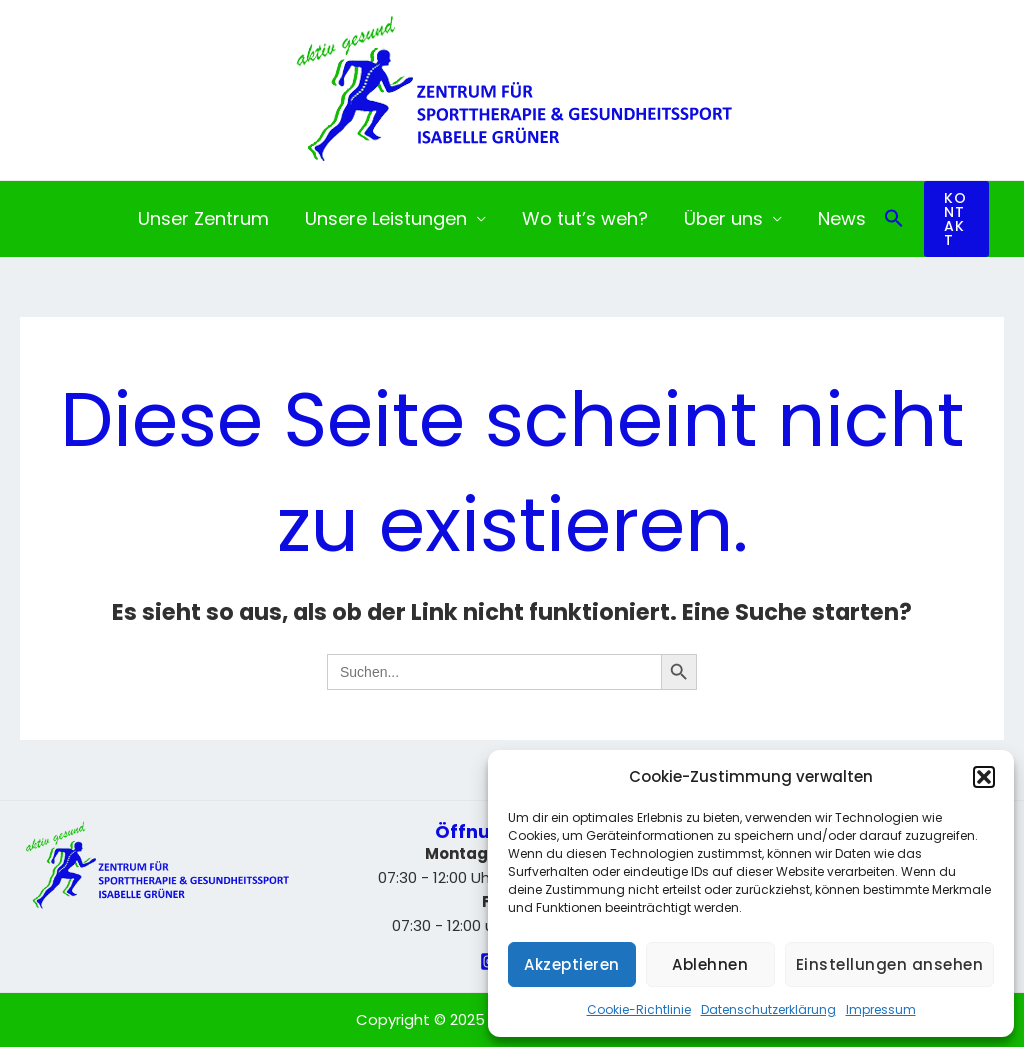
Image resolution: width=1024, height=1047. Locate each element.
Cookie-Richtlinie (639, 1009)
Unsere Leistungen (386, 218)
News (842, 218)
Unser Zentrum (203, 218)
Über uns (723, 218)
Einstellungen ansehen (890, 964)
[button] (984, 777)
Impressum (881, 1009)
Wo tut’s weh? (585, 218)
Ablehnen (710, 964)
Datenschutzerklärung (768, 1009)
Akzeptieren (572, 964)
